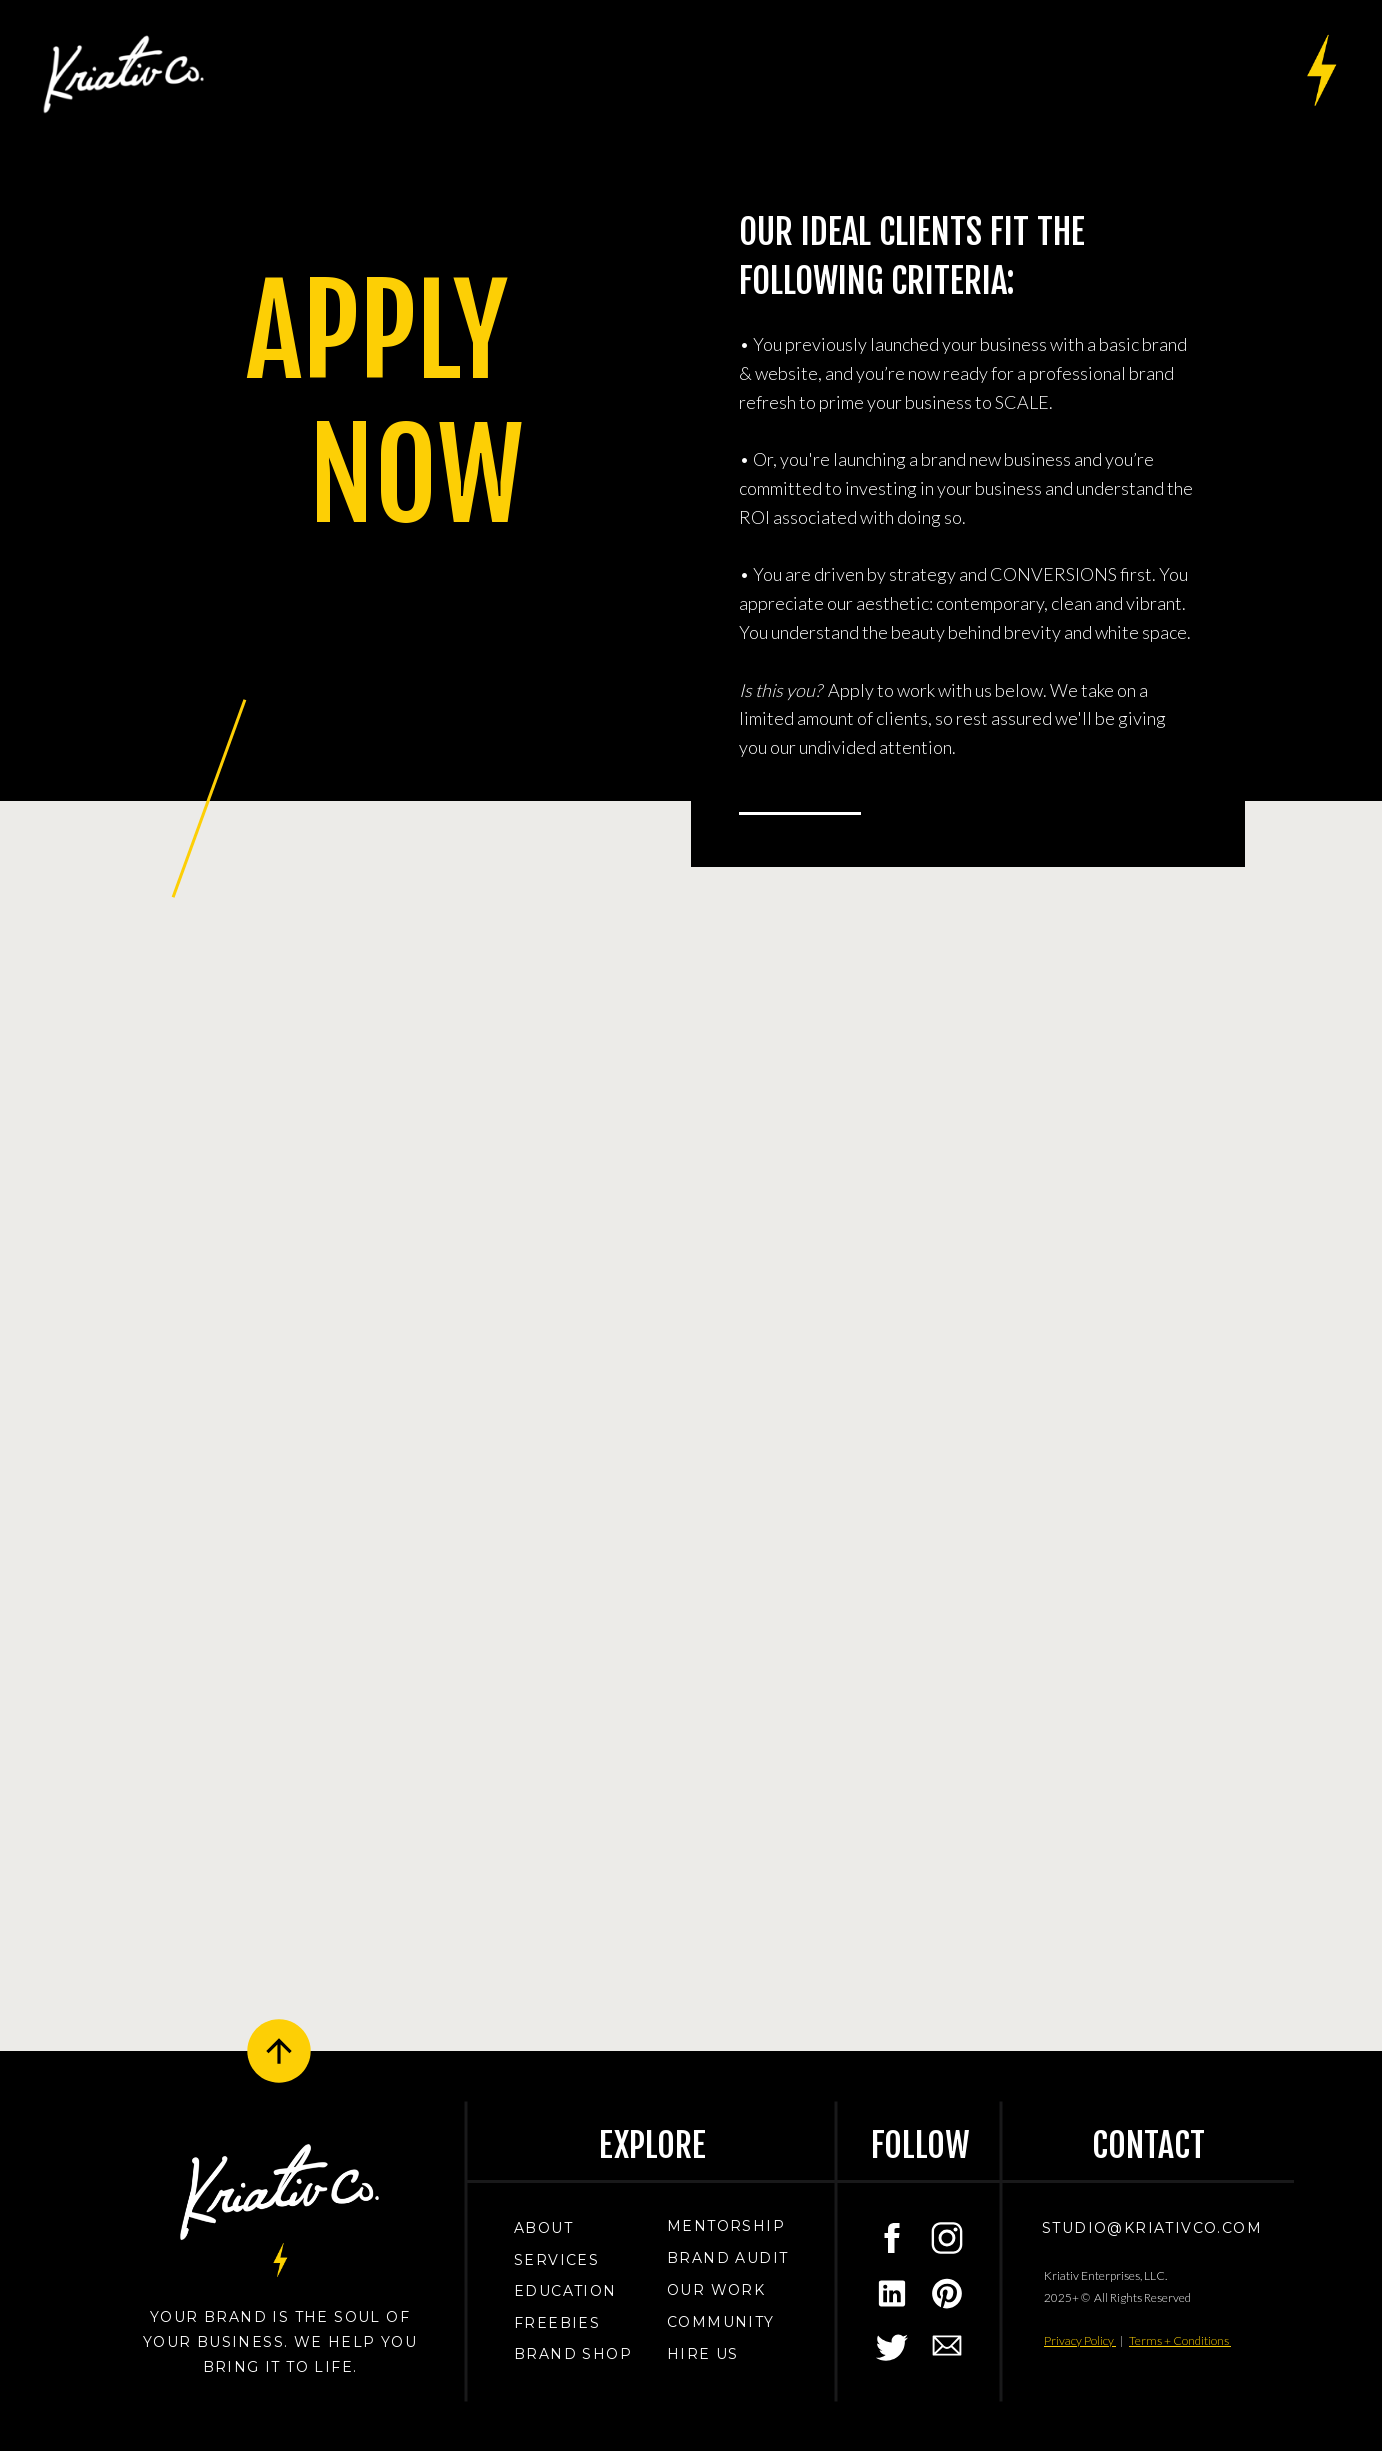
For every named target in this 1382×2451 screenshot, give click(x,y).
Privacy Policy (1080, 2340)
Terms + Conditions (1180, 2340)
